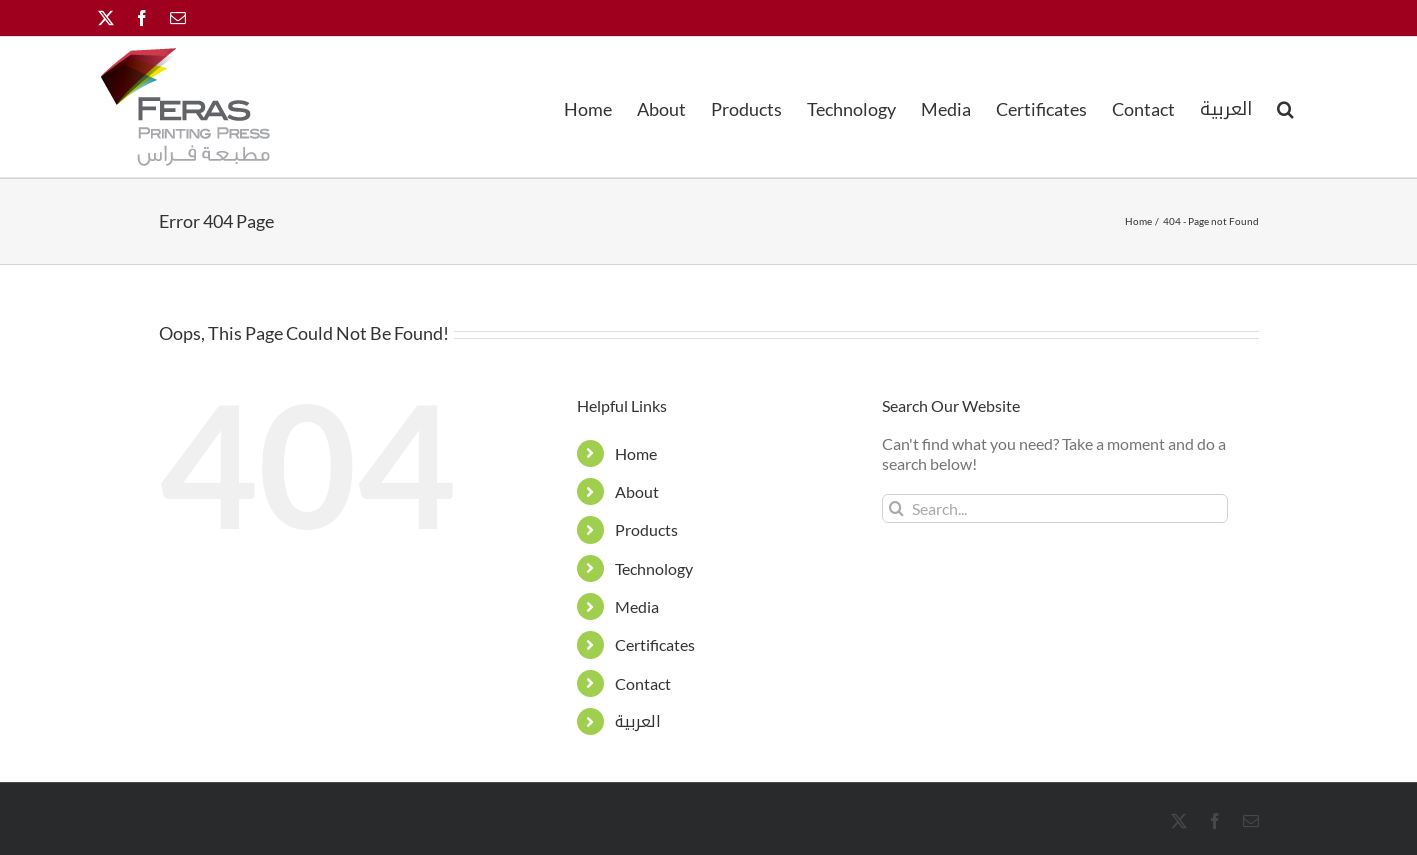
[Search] (896, 508)
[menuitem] (1226, 107)
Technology (654, 568)
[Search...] (1055, 508)
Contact (643, 683)
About (637, 491)
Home (636, 453)
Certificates (655, 644)
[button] (1285, 107)
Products (646, 529)
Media (637, 606)
